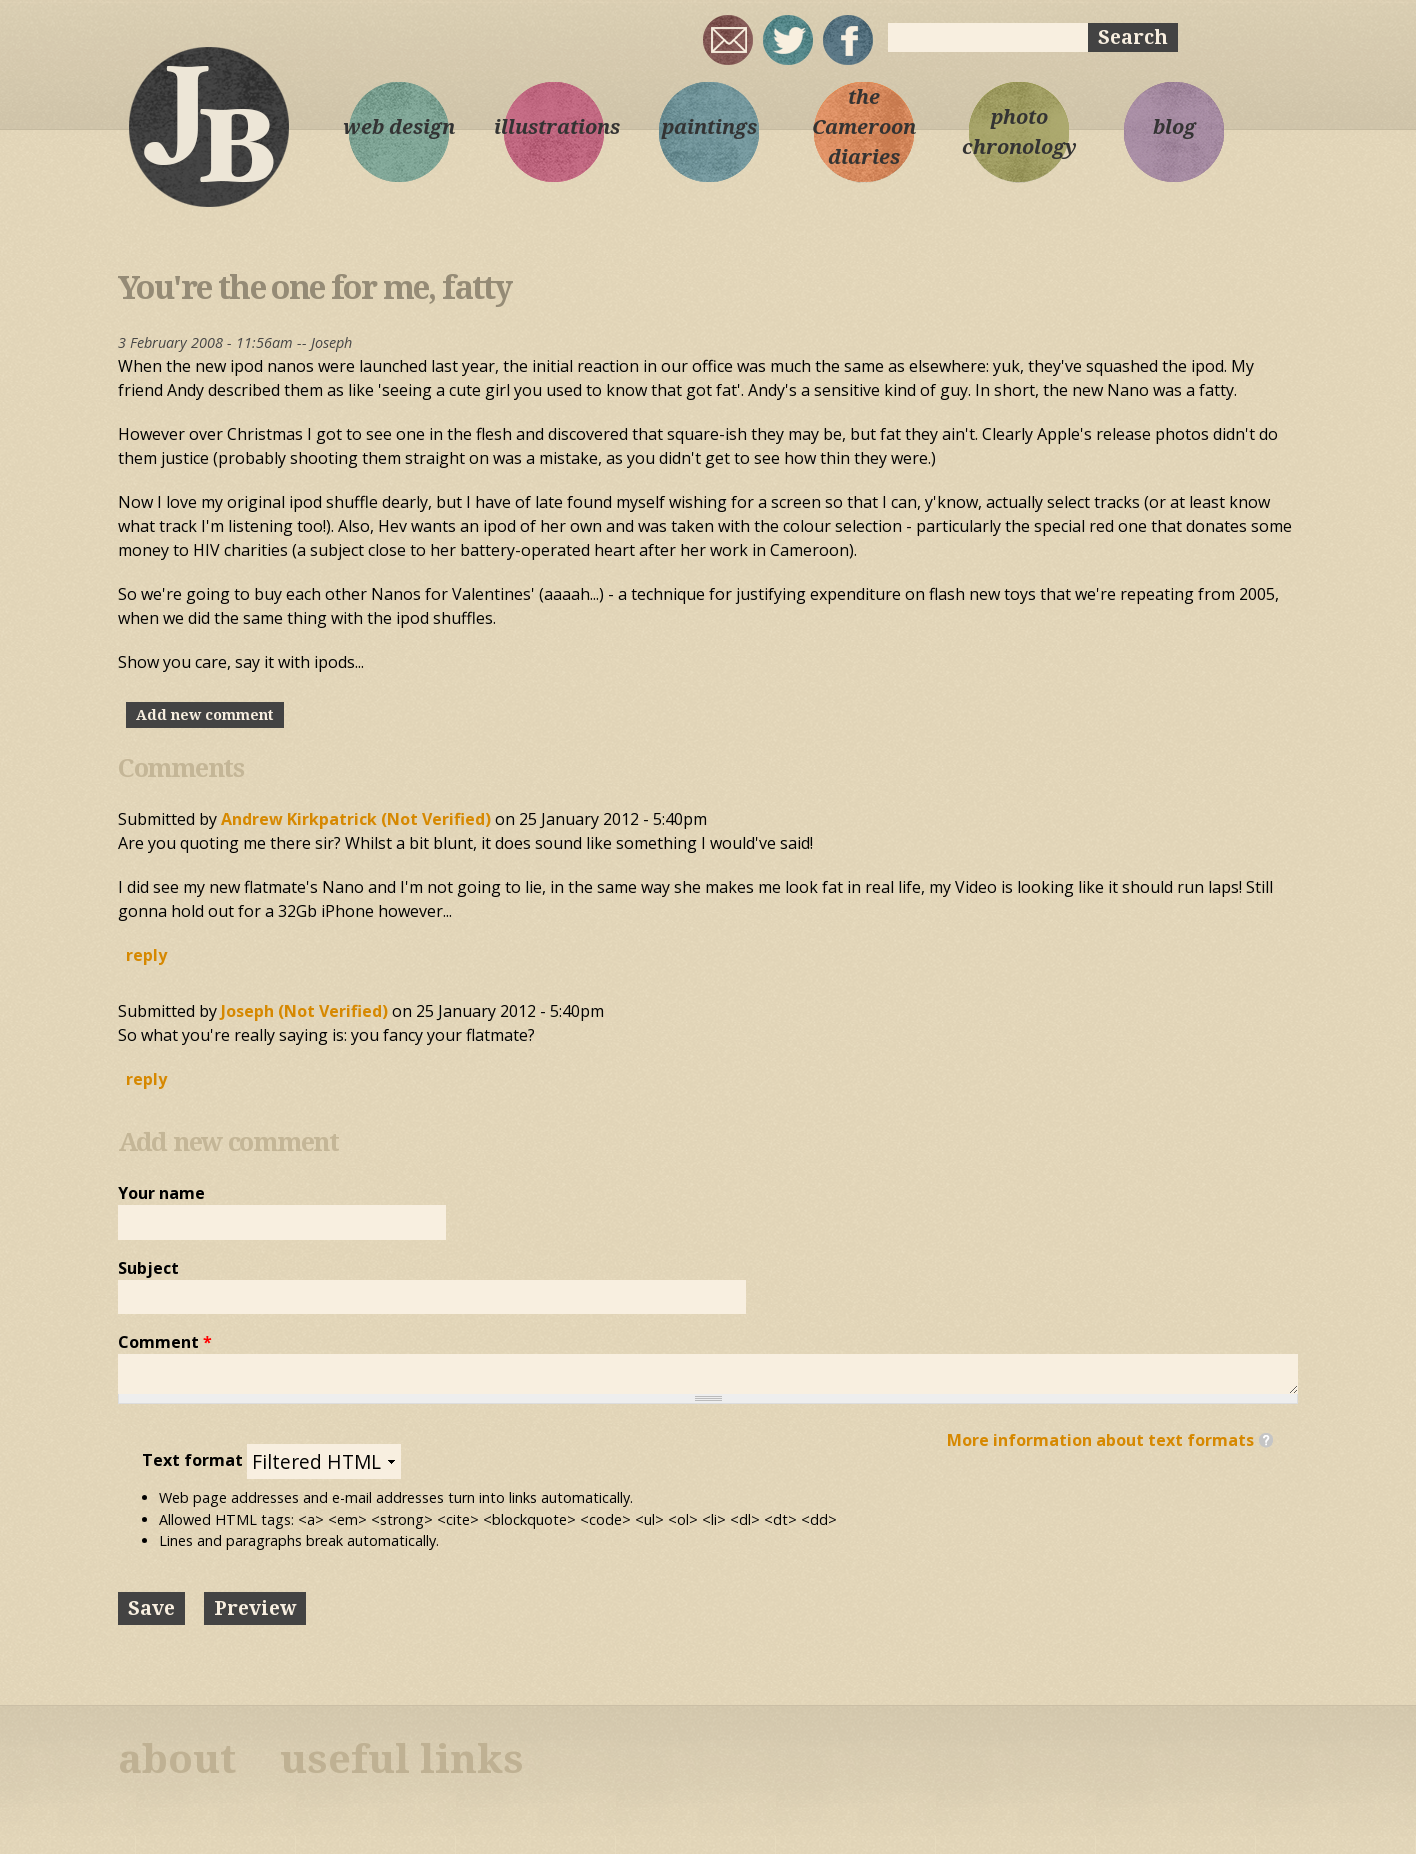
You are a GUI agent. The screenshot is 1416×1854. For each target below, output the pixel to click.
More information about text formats (1100, 1440)
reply (146, 955)
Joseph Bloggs (208, 126)
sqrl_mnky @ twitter (788, 40)
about (177, 1759)
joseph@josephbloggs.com (728, 40)
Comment (165, 1342)
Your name (161, 1193)
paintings (709, 127)
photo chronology (1019, 132)
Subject (148, 1268)
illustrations (554, 127)
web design (399, 127)
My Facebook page (848, 40)
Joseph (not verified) (304, 1011)
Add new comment (205, 715)
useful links (402, 1759)
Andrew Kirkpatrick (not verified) (356, 819)
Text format (194, 1460)
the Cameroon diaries (864, 127)
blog (1174, 127)
